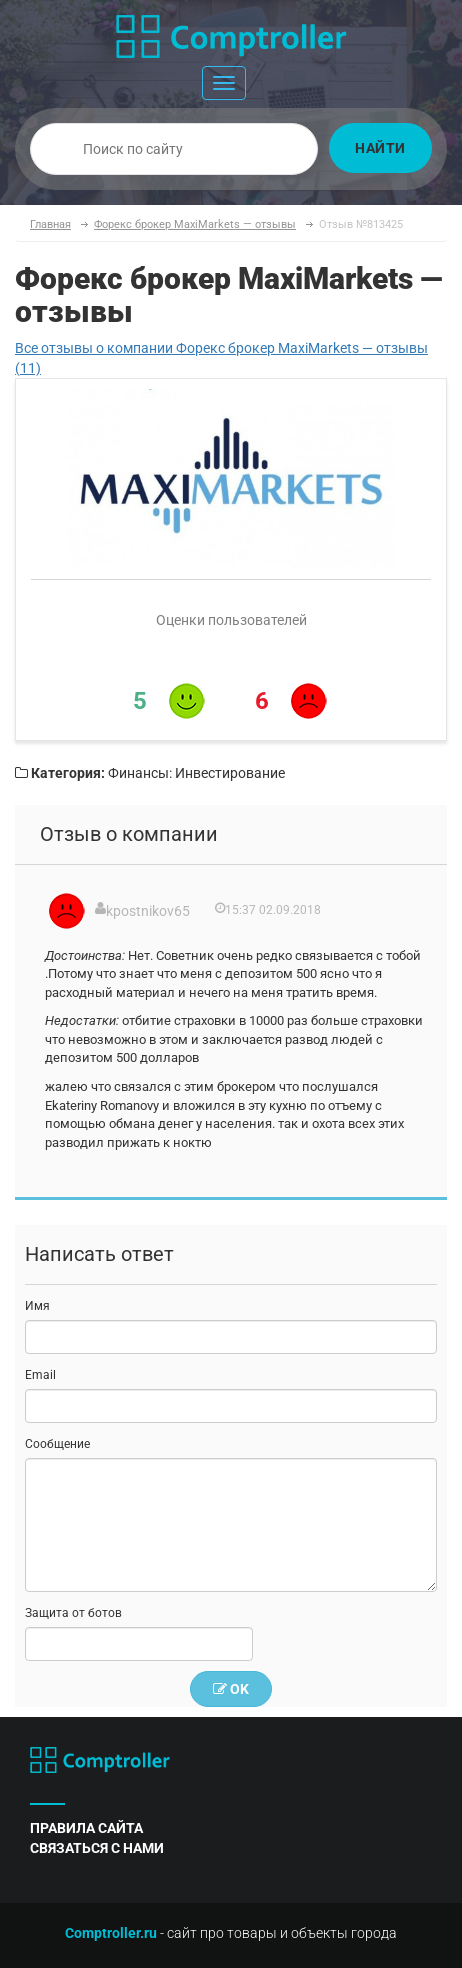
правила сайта (86, 1828)
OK (231, 1689)
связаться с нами (97, 1848)
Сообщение (57, 1444)
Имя (37, 1306)
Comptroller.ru (111, 1933)
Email (40, 1375)
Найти (380, 148)
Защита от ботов (73, 1613)
